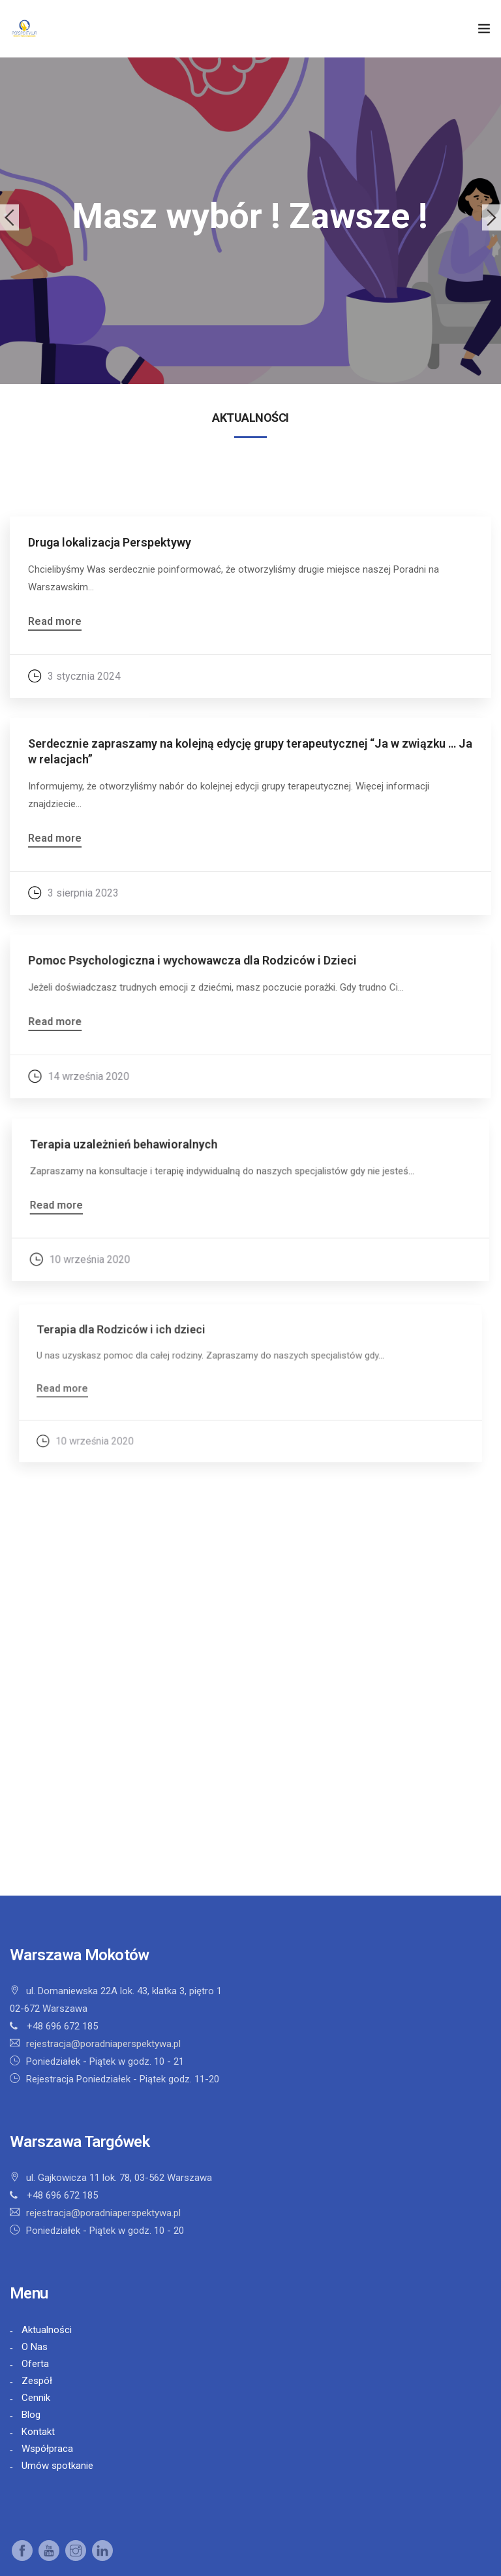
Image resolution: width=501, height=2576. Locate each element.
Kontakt (38, 2432)
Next (491, 217)
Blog (31, 2415)
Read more (55, 622)
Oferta (35, 2364)
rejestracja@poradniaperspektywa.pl (103, 2044)
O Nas (35, 2347)
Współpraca (47, 2449)
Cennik (36, 2398)
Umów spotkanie (57, 2466)
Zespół (37, 2381)
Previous (9, 217)
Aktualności (47, 2330)
